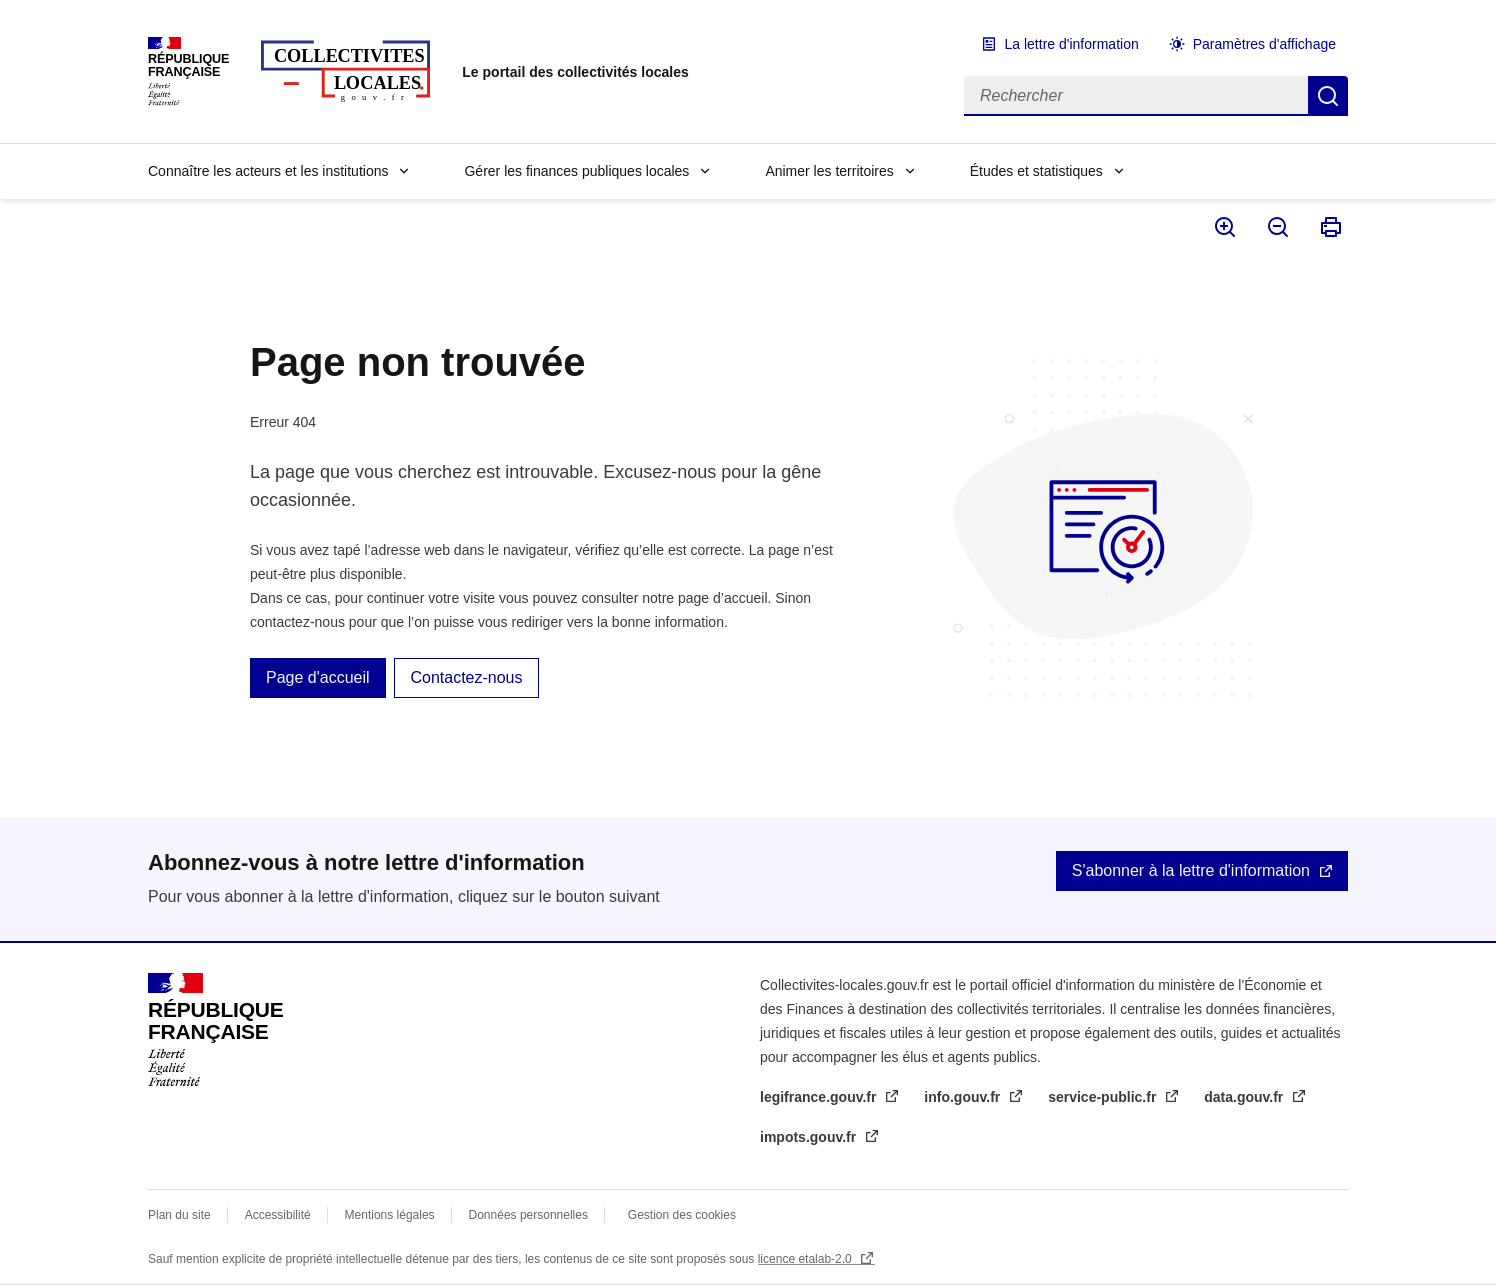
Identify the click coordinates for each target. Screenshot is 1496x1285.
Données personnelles (528, 1215)
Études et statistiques (1036, 171)
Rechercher (1328, 96)
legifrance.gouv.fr (820, 1097)
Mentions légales (390, 1215)
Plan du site (179, 1215)
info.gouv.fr (964, 1097)
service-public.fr (1104, 1097)
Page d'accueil (318, 677)
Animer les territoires (829, 171)
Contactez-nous (466, 677)
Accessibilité (278, 1215)
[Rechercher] (1136, 96)
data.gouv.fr (1245, 1097)
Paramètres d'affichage (1264, 44)
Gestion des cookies (682, 1215)
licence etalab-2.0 (806, 1259)
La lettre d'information (1072, 44)
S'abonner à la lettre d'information (1191, 870)
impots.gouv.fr (810, 1137)
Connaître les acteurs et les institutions (268, 171)
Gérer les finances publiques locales (576, 171)
